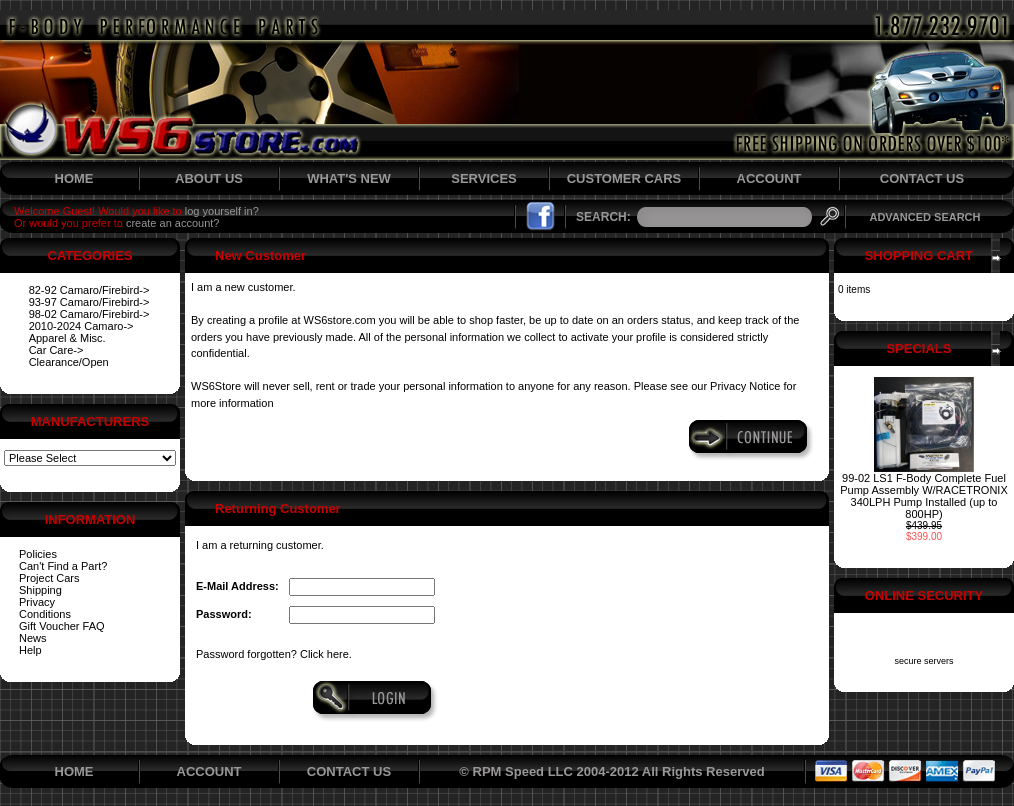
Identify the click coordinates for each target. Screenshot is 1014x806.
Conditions (45, 614)
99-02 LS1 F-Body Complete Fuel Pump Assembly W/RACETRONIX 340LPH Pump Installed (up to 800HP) (923, 496)
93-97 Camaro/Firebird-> (89, 302)
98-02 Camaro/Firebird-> (89, 314)
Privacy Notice (745, 386)
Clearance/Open (69, 362)
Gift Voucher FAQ (62, 626)
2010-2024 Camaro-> (81, 326)
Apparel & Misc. (67, 338)
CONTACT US (922, 178)
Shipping (40, 590)
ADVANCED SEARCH (924, 217)
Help (30, 650)
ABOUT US (209, 178)
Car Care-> (56, 350)
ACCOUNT (769, 178)
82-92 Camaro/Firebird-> (89, 290)
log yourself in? (222, 211)
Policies (38, 554)
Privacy (37, 602)
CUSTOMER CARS (624, 178)
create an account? (173, 223)
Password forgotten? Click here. (274, 654)
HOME (74, 178)
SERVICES (484, 178)
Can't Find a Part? (63, 566)
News (33, 638)
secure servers (923, 661)
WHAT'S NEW (349, 178)
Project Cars (49, 578)
